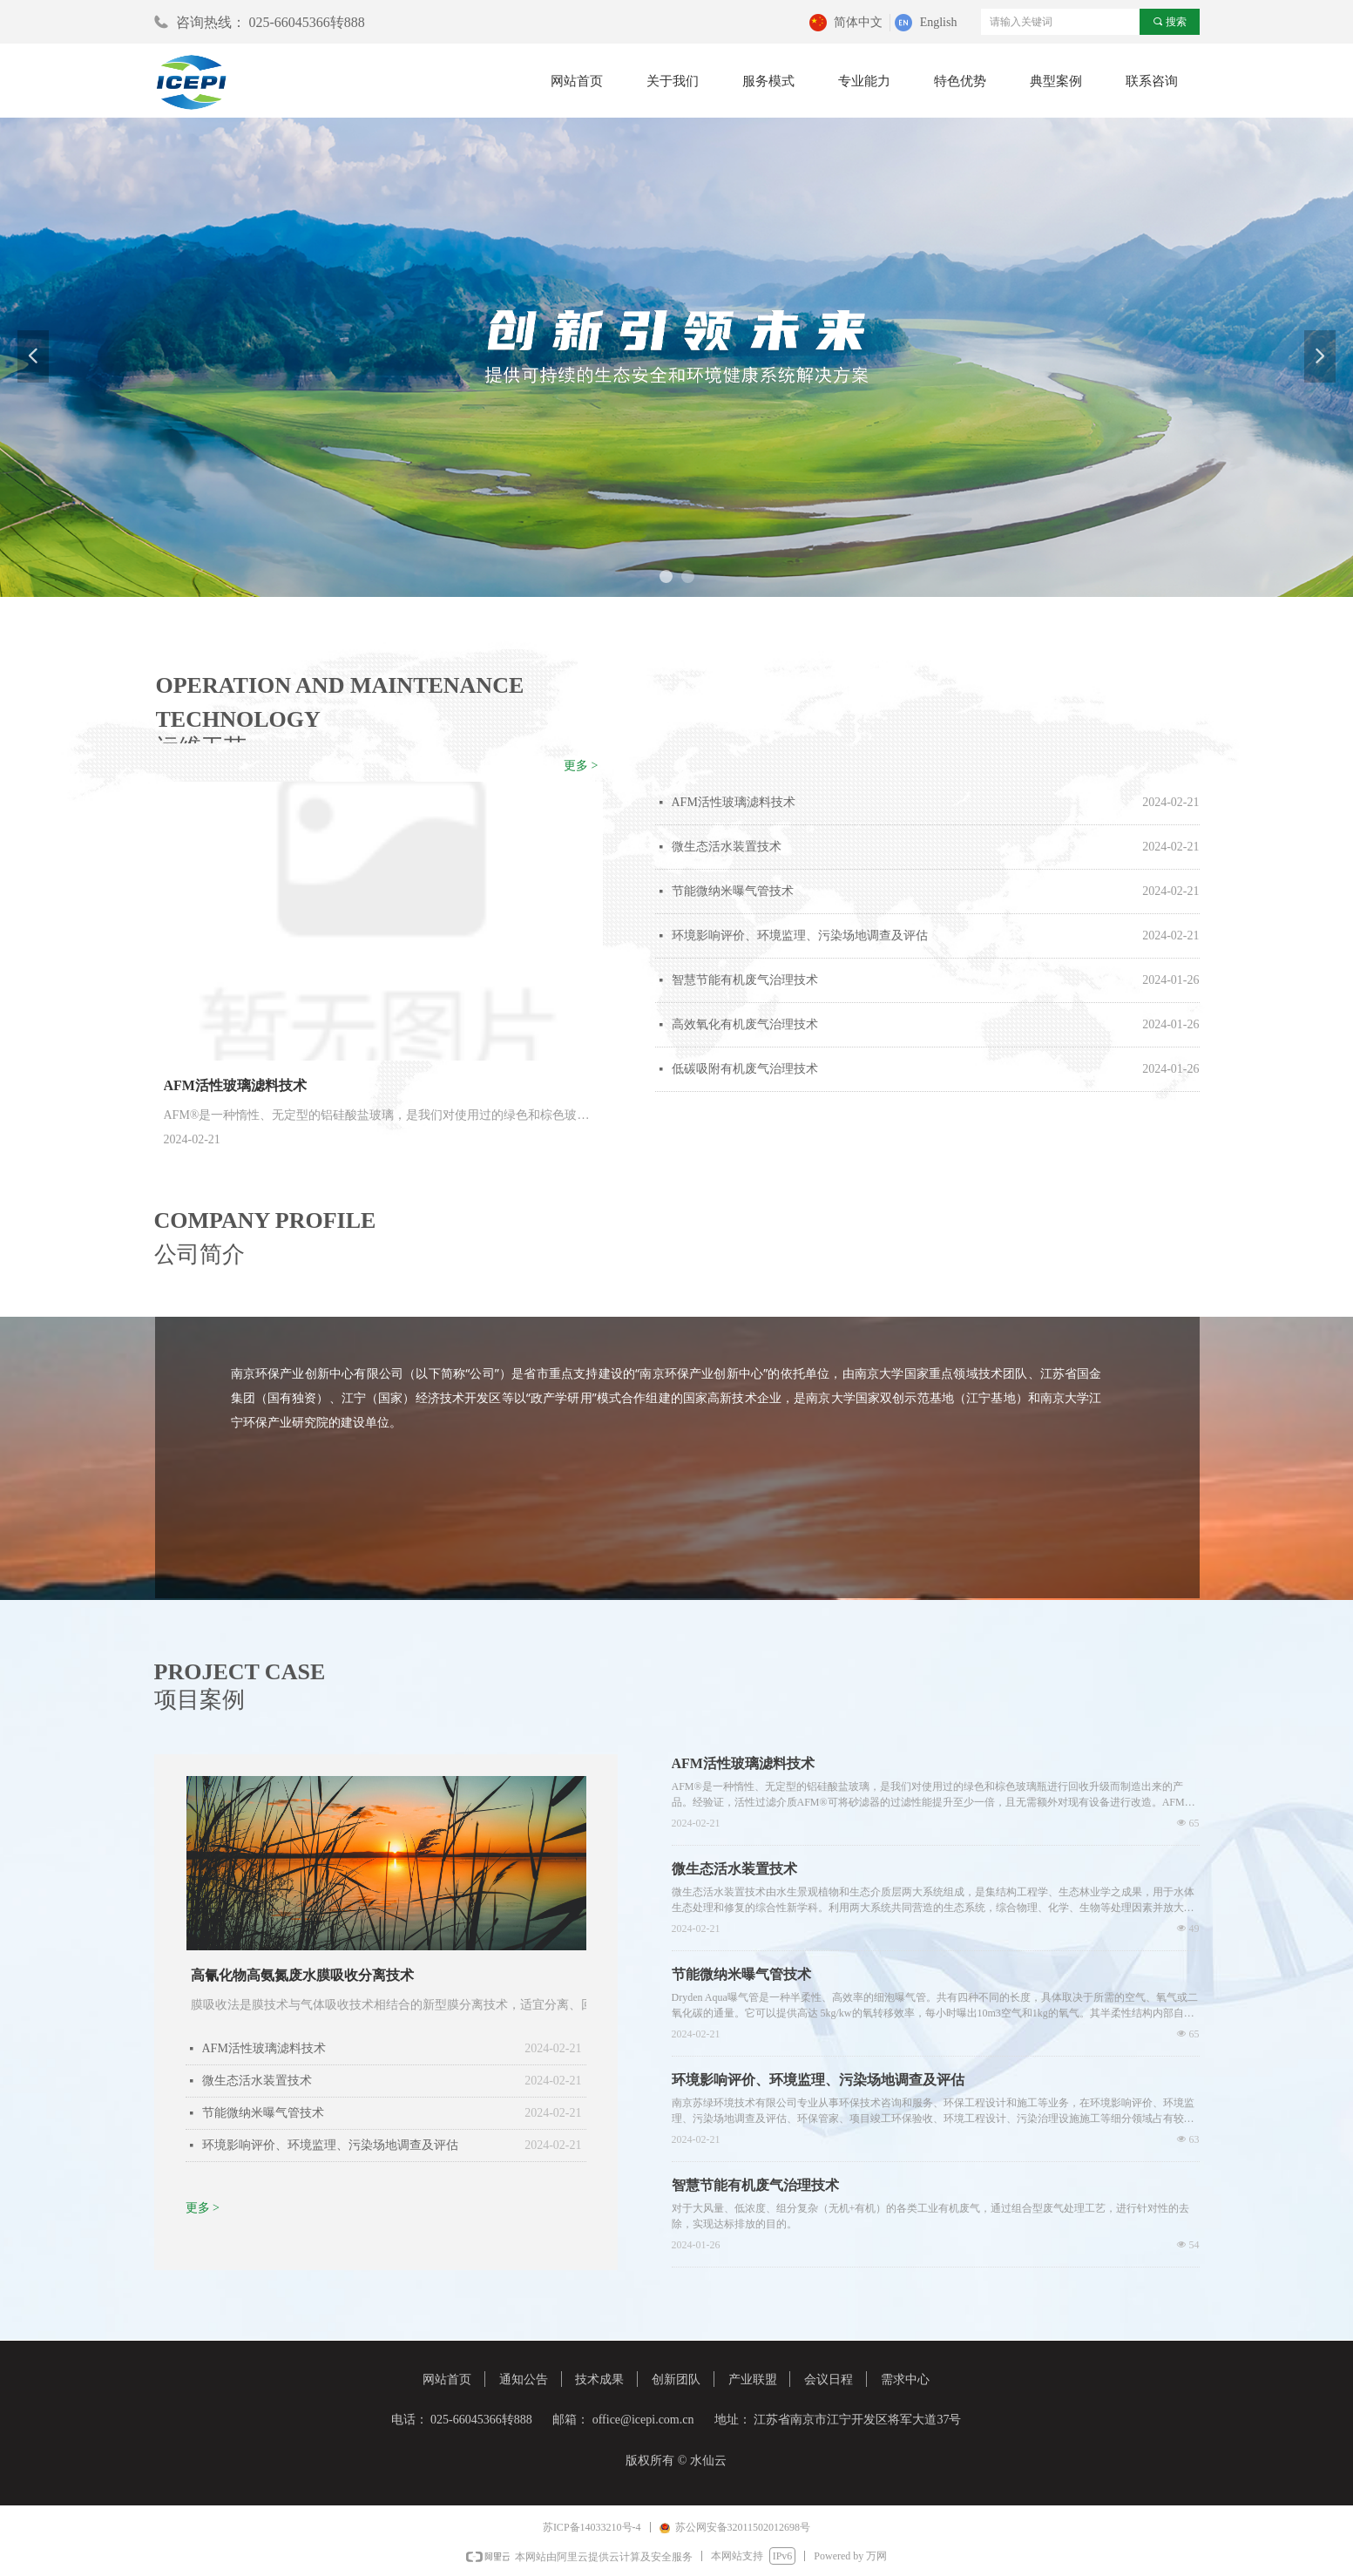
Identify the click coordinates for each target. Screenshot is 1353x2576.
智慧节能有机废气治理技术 (745, 979)
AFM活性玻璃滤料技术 (733, 802)
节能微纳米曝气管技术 (733, 891)
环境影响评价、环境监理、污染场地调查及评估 (800, 935)
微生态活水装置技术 (726, 846)
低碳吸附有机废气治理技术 (745, 1068)
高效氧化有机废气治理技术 (745, 1024)
